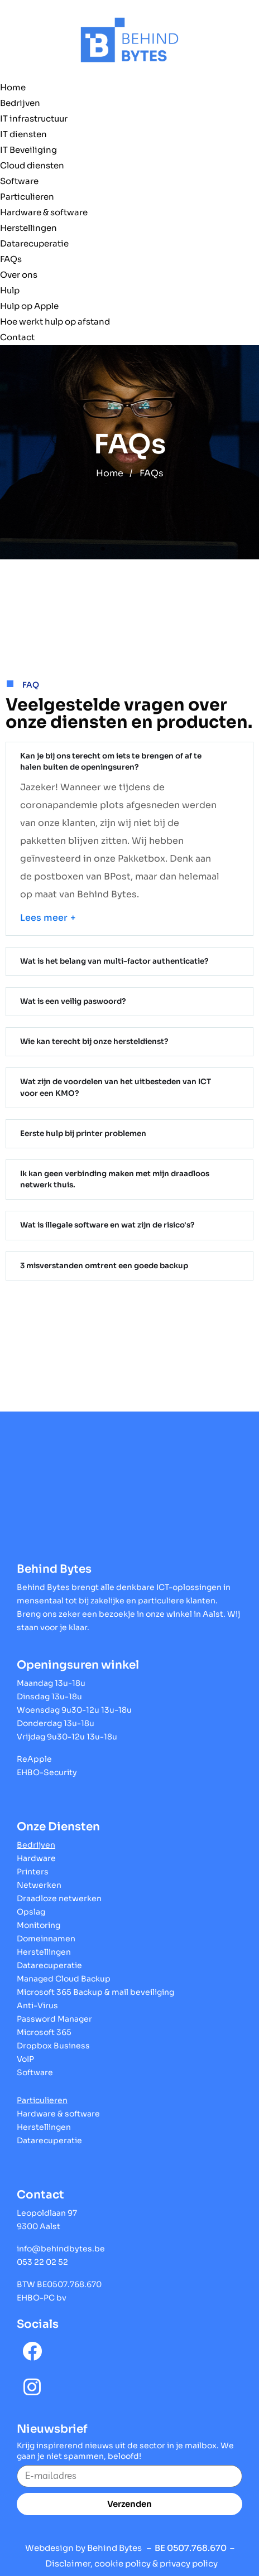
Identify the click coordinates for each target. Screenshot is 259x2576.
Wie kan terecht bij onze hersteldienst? (92, 1040)
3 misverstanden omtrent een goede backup (102, 1261)
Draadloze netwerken (59, 1893)
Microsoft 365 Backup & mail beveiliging (95, 1987)
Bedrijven (20, 103)
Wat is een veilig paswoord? (72, 1000)
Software (19, 181)
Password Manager (54, 2014)
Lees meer (44, 916)
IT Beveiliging (28, 149)
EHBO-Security (47, 1767)
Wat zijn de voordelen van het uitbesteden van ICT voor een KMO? (112, 1085)
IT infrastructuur (34, 118)
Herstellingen (28, 228)
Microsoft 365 (44, 2027)
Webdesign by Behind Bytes (83, 2543)
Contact (17, 337)
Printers (33, 1867)
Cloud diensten (32, 165)
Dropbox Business (53, 2041)
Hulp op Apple (29, 306)
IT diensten (23, 134)
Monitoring (38, 1920)
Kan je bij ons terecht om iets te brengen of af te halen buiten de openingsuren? (119, 761)
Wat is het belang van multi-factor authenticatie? (112, 960)
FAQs (11, 259)
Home (13, 87)
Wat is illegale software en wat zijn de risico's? (105, 1221)
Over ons (18, 274)
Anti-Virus (37, 2000)
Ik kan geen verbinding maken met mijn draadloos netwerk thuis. (112, 1176)
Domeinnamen (46, 1934)
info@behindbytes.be (61, 2244)
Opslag (31, 1907)
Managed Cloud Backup (64, 1974)
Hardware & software (44, 212)
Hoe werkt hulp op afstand (55, 321)
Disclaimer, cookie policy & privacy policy (131, 2558)
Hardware (36, 1853)
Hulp (10, 290)
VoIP (25, 2054)
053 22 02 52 (42, 2257)
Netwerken (39, 1880)
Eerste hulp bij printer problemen (81, 1130)
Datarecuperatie (34, 243)
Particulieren (27, 196)
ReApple (34, 1754)
